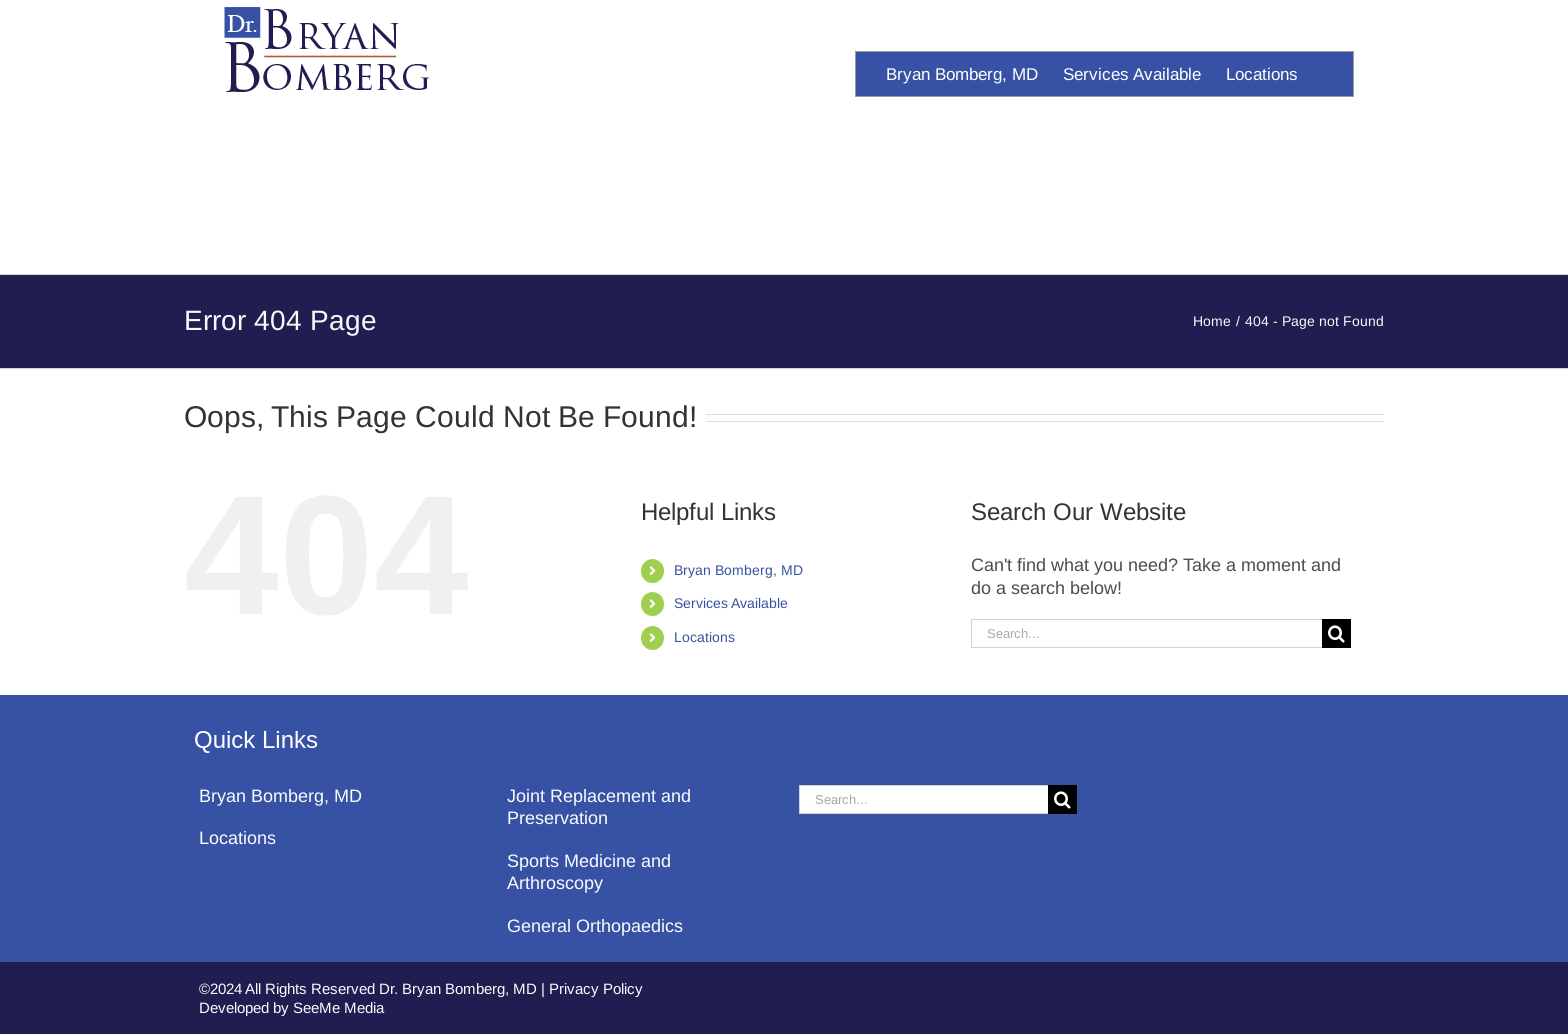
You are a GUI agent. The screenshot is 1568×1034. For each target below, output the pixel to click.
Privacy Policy (596, 988)
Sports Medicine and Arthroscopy (589, 872)
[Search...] (1146, 633)
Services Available (731, 603)
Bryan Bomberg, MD (738, 570)
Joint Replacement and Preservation (599, 807)
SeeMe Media (338, 1007)
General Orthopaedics (595, 926)
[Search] (1336, 633)
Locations (704, 637)
